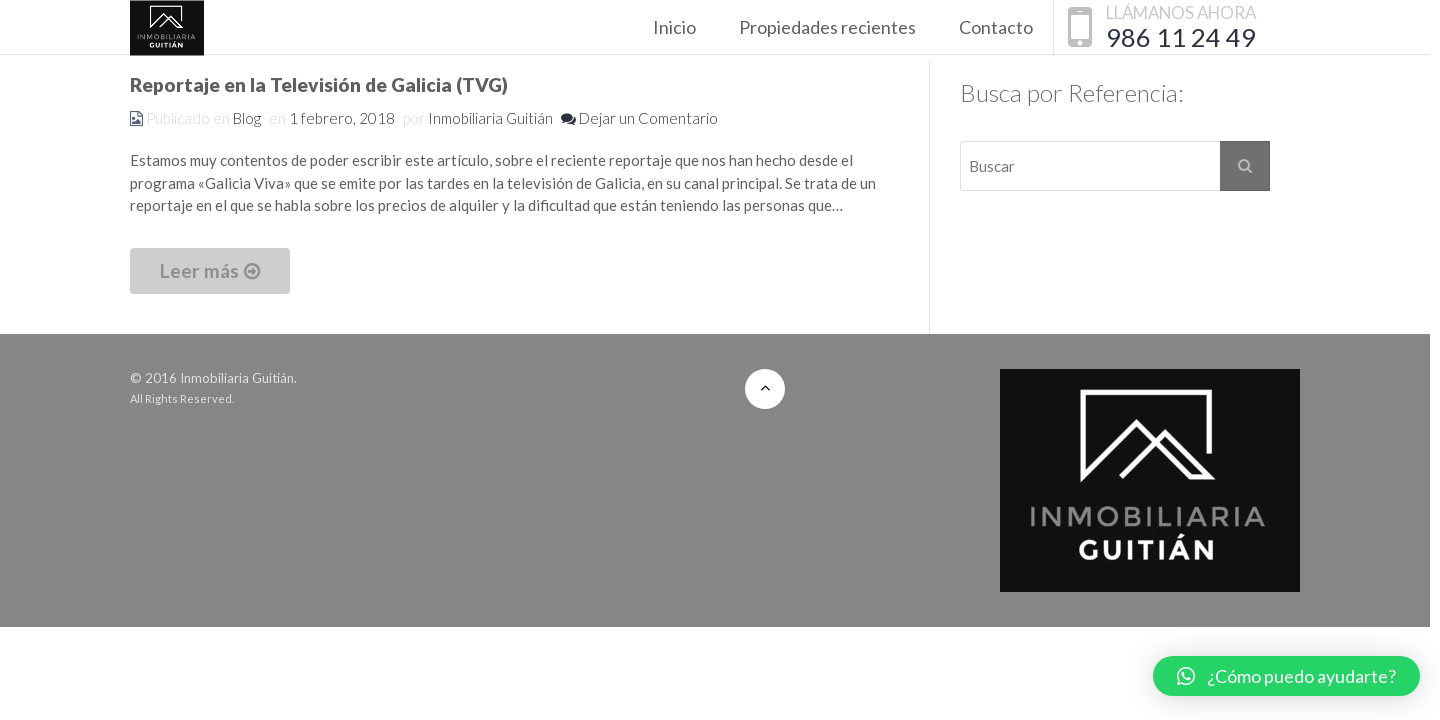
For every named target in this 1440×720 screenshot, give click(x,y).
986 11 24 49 (1181, 37)
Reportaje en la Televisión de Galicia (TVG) (319, 84)
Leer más (210, 270)
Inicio (674, 27)
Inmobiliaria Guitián (490, 118)
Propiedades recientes (827, 27)
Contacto (996, 27)
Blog (247, 118)
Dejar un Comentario (639, 118)
